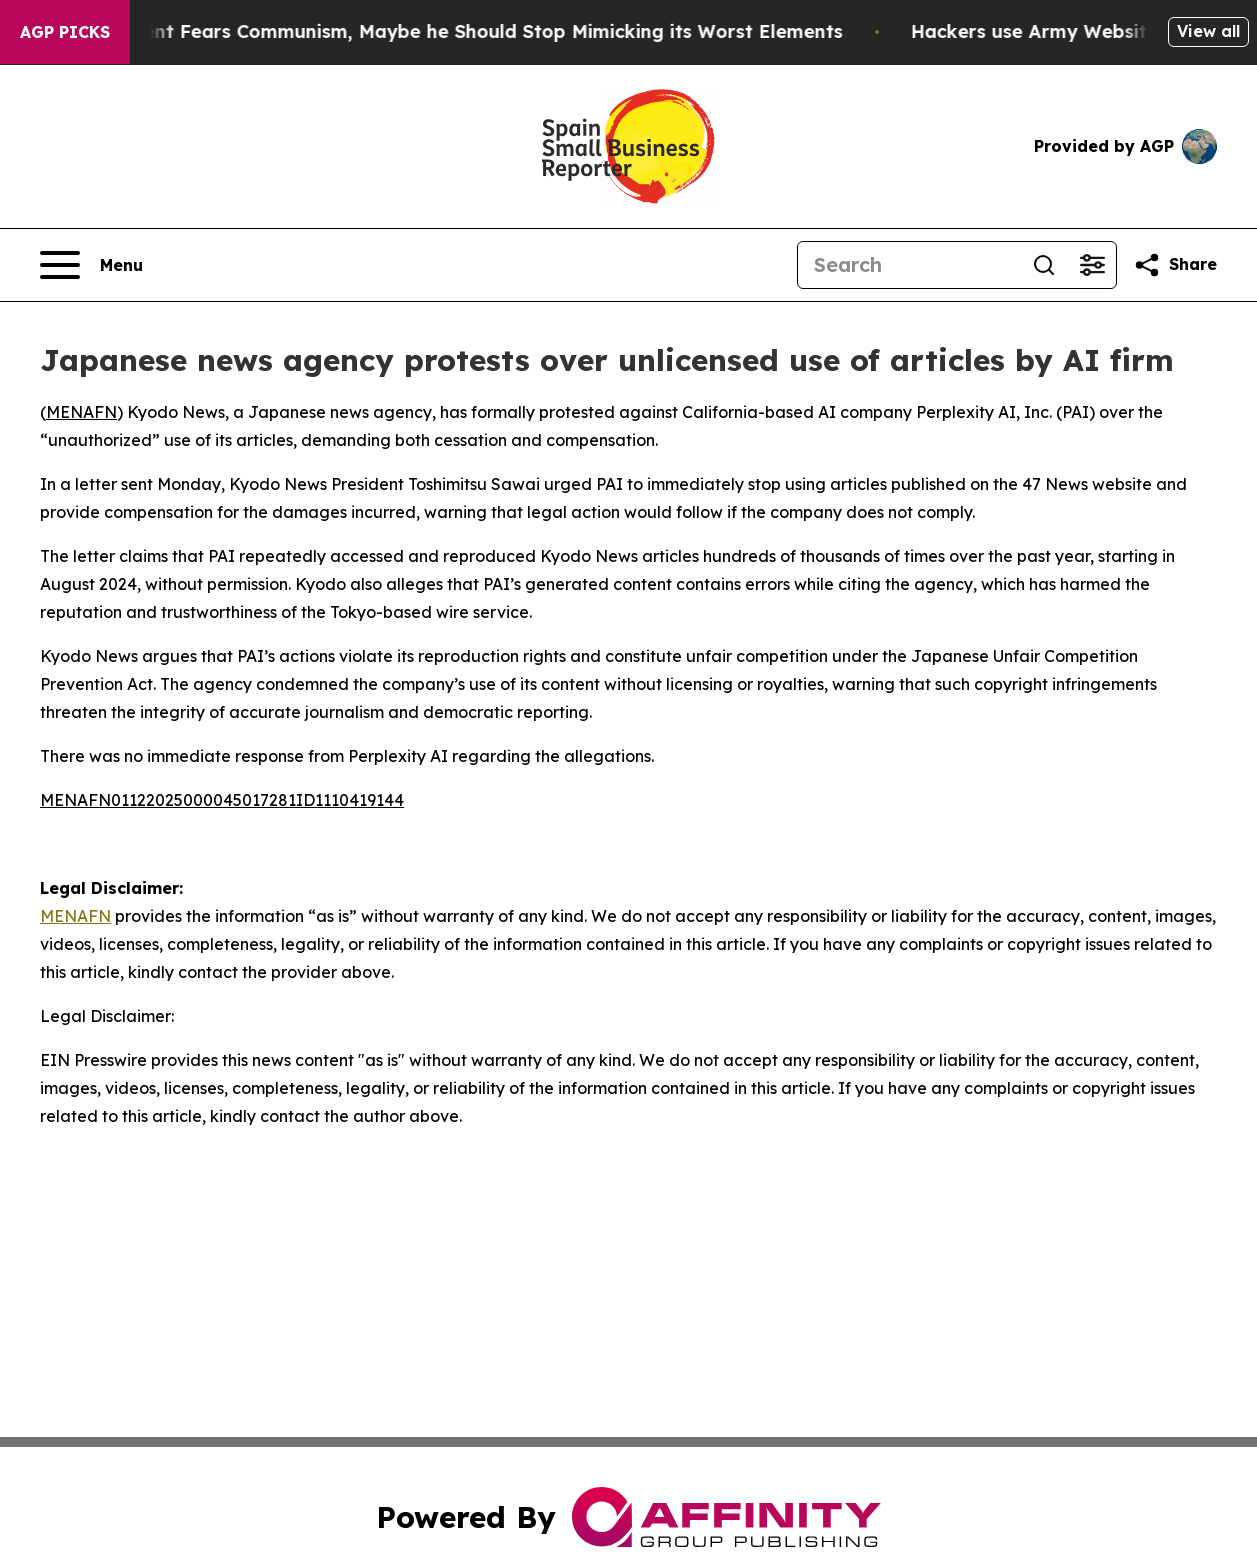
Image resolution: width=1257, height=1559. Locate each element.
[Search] (909, 265)
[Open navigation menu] (91, 265)
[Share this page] (1175, 265)
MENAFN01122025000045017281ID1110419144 (222, 800)
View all (1208, 31)
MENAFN (81, 412)
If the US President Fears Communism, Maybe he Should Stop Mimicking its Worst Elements (446, 31)
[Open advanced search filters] (1092, 265)
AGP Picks (65, 32)
